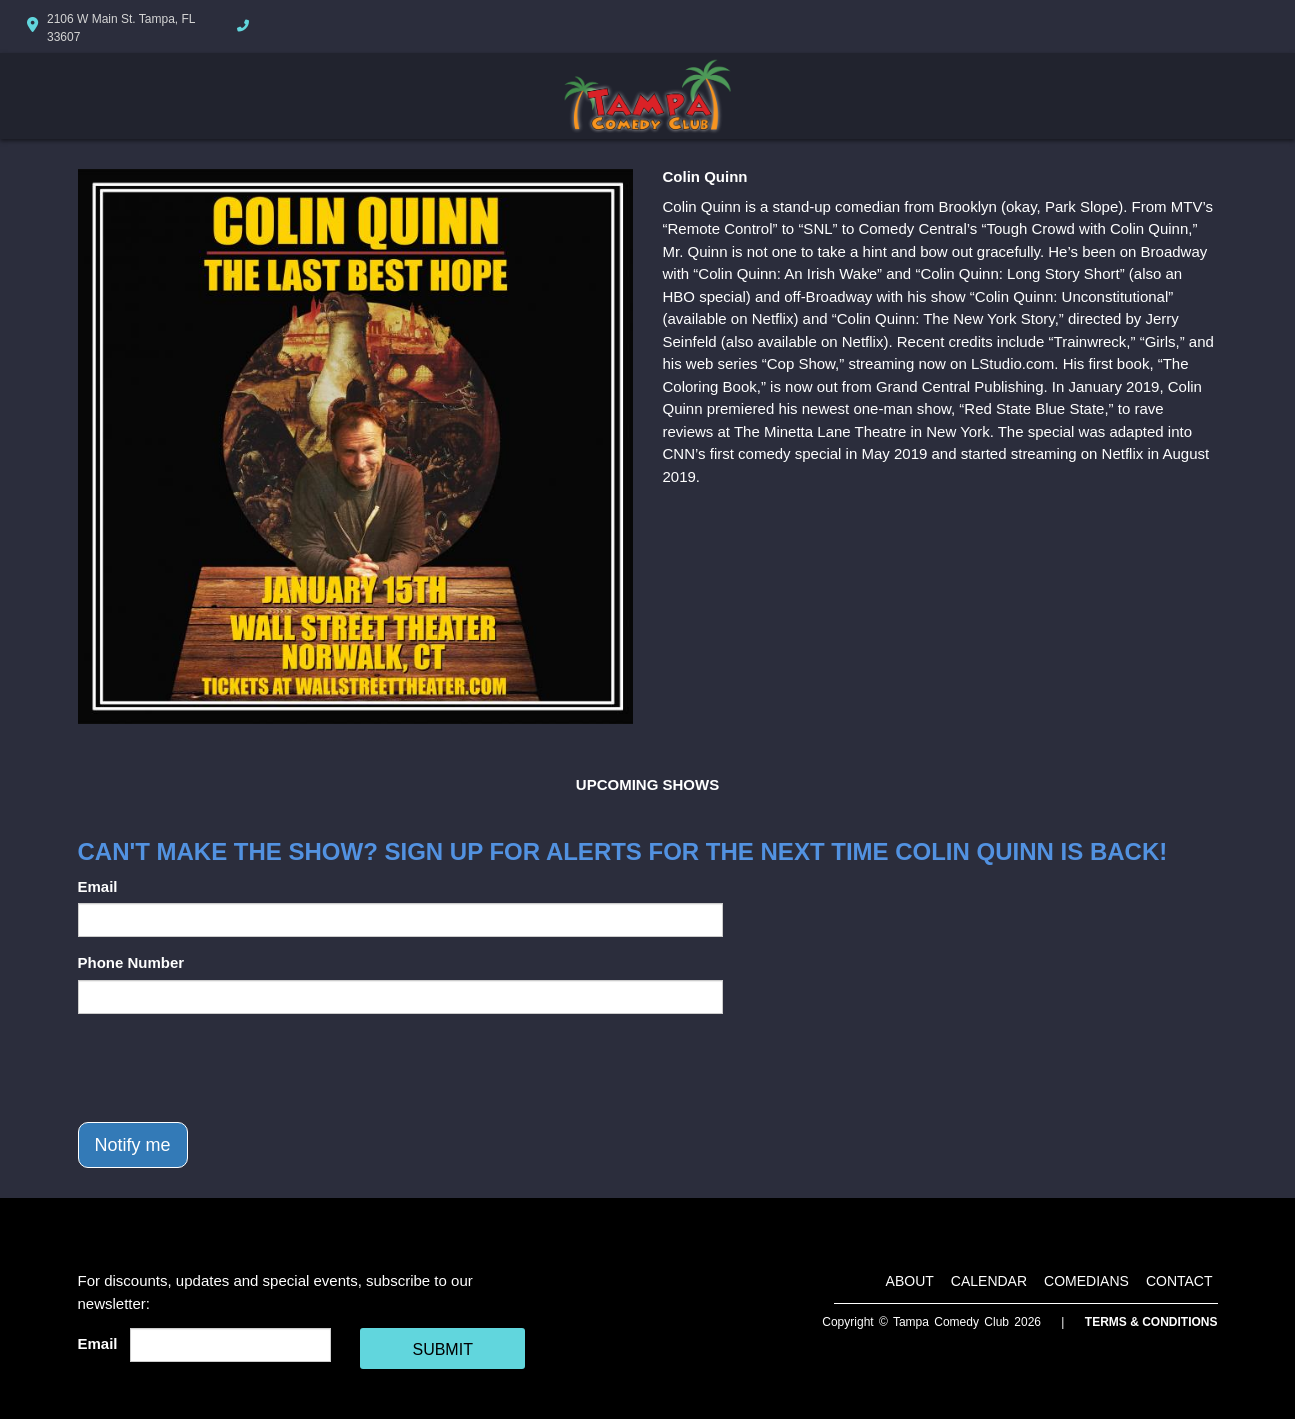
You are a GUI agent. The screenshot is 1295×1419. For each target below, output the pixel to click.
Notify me (133, 1145)
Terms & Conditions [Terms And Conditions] (1151, 1322)
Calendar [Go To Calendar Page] (989, 1281)
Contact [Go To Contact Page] (1179, 1281)
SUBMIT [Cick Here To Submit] (442, 1349)
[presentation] (230, 1068)
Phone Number (131, 962)
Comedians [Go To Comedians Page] (1086, 1281)
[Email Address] (230, 1345)
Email (98, 886)
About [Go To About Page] (910, 1281)
